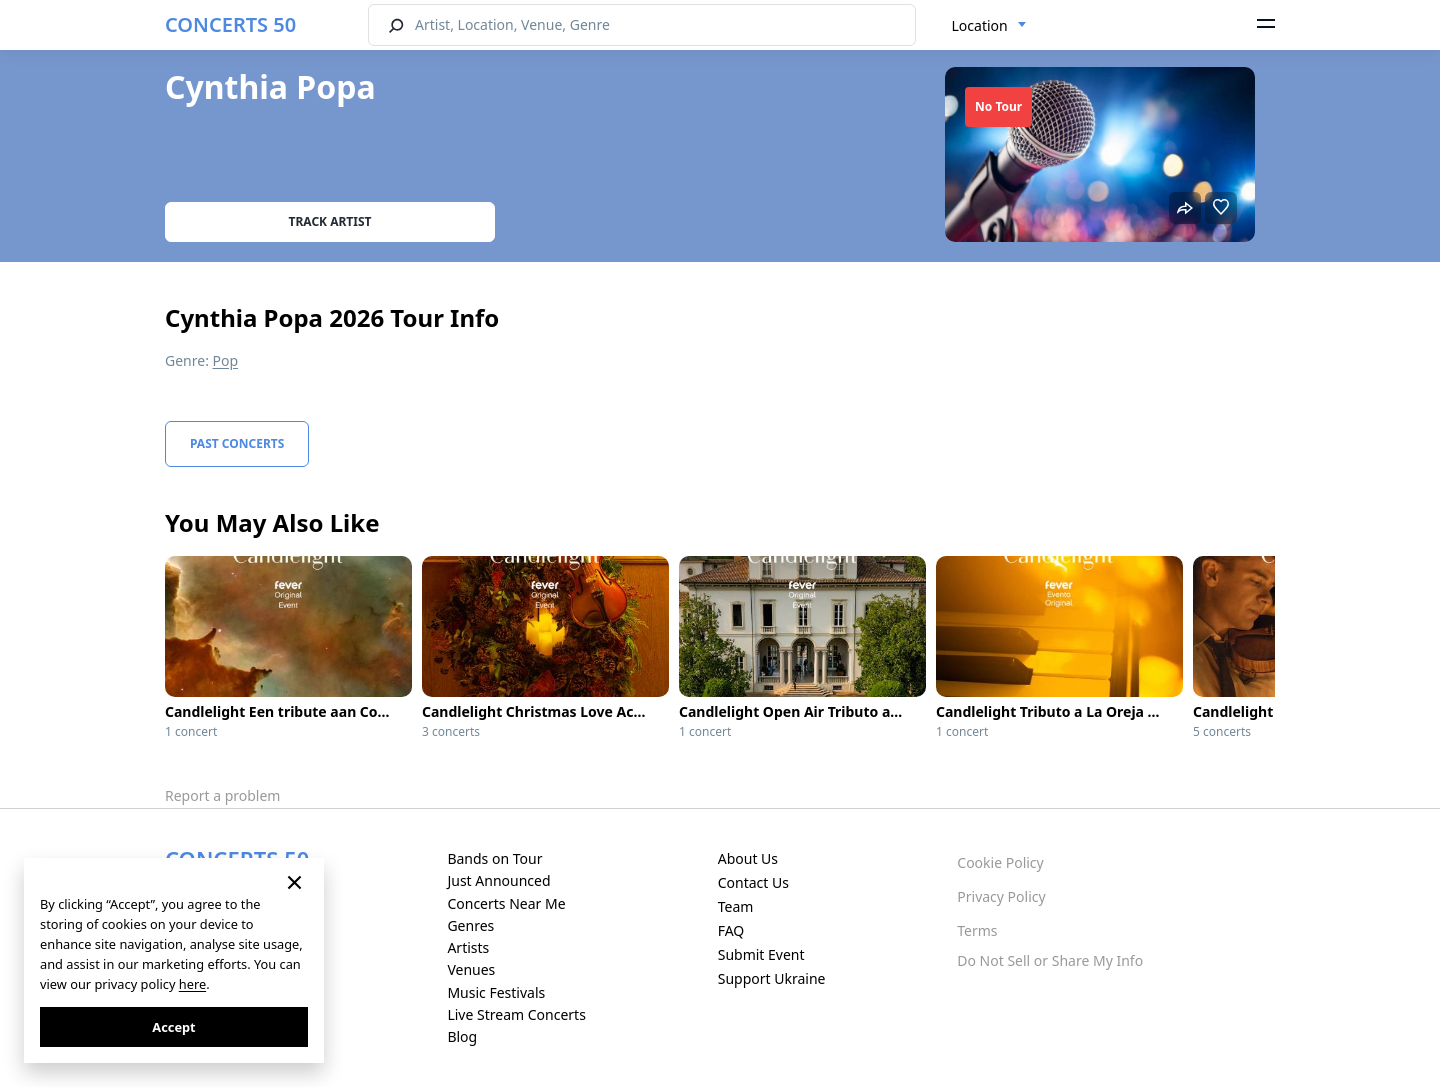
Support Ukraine (772, 978)
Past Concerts (237, 443)
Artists (468, 947)
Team (736, 906)
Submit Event (761, 954)
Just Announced (498, 880)
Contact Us (753, 882)
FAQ (731, 930)
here (192, 984)
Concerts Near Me (506, 903)
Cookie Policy (1000, 862)
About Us (748, 858)
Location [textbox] (980, 25)
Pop (226, 360)
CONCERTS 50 (230, 24)
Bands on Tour (494, 858)
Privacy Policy (1001, 896)
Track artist (330, 221)
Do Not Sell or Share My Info (1050, 960)
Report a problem (222, 795)
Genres (470, 925)
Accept (173, 1027)
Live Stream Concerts (516, 1014)
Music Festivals (496, 992)
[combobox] (989, 26)
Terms (977, 930)
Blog (462, 1036)
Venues (471, 969)
